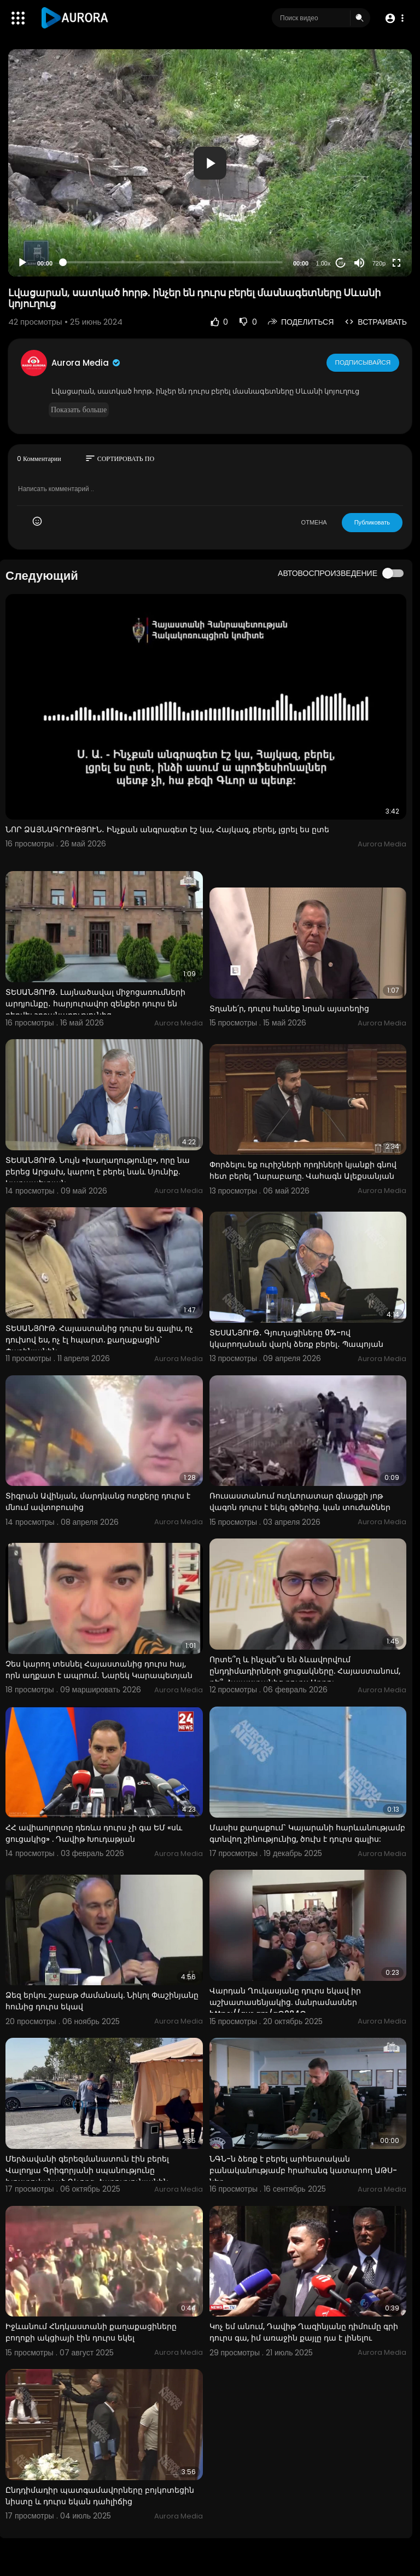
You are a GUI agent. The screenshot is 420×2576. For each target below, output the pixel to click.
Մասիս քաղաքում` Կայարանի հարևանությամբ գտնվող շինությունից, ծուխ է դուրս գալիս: (307, 1833)
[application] (210, 162)
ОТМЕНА (314, 522)
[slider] (173, 262)
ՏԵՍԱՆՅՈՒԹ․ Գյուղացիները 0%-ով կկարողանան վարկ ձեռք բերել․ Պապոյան (296, 1338)
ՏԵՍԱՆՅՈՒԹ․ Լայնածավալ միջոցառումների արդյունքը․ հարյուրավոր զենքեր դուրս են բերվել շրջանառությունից (95, 1004)
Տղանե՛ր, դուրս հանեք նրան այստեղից (289, 1008)
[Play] (22, 262)
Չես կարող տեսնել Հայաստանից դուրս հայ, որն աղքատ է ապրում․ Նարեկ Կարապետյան (98, 1669)
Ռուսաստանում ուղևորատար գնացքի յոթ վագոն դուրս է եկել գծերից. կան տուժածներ (299, 1501)
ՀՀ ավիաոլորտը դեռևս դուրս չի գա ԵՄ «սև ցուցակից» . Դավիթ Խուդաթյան (93, 1833)
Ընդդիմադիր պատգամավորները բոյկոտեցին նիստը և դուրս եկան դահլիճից (99, 2496)
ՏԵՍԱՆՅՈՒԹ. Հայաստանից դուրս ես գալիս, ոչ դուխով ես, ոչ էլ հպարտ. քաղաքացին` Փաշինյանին (99, 1340)
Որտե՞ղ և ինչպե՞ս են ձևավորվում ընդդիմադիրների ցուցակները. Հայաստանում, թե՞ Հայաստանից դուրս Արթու (304, 1671)
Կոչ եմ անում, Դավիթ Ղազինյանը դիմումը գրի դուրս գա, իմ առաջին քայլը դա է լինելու (303, 2332)
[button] (394, 18)
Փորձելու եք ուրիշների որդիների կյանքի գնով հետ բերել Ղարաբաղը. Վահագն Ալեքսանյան (302, 1170)
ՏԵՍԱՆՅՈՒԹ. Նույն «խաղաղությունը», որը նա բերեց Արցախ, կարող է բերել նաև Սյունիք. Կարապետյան (97, 1172)
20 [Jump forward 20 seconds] (341, 263)
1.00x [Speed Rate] (323, 263)
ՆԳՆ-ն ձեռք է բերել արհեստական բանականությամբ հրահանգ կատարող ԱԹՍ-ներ (303, 2170)
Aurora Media (86, 362)
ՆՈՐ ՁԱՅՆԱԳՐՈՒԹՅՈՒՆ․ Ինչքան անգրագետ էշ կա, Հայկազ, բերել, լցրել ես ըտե (167, 829)
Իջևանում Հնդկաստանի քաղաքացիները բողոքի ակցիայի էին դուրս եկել (91, 2332)
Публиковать (372, 522)
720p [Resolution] (379, 263)
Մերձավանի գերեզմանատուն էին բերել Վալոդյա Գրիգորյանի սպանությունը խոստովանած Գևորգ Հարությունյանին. (87, 2170)
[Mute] (359, 262)
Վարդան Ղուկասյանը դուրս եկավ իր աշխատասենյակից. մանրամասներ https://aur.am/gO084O (285, 2002)
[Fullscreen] (396, 262)
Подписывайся (363, 362)
